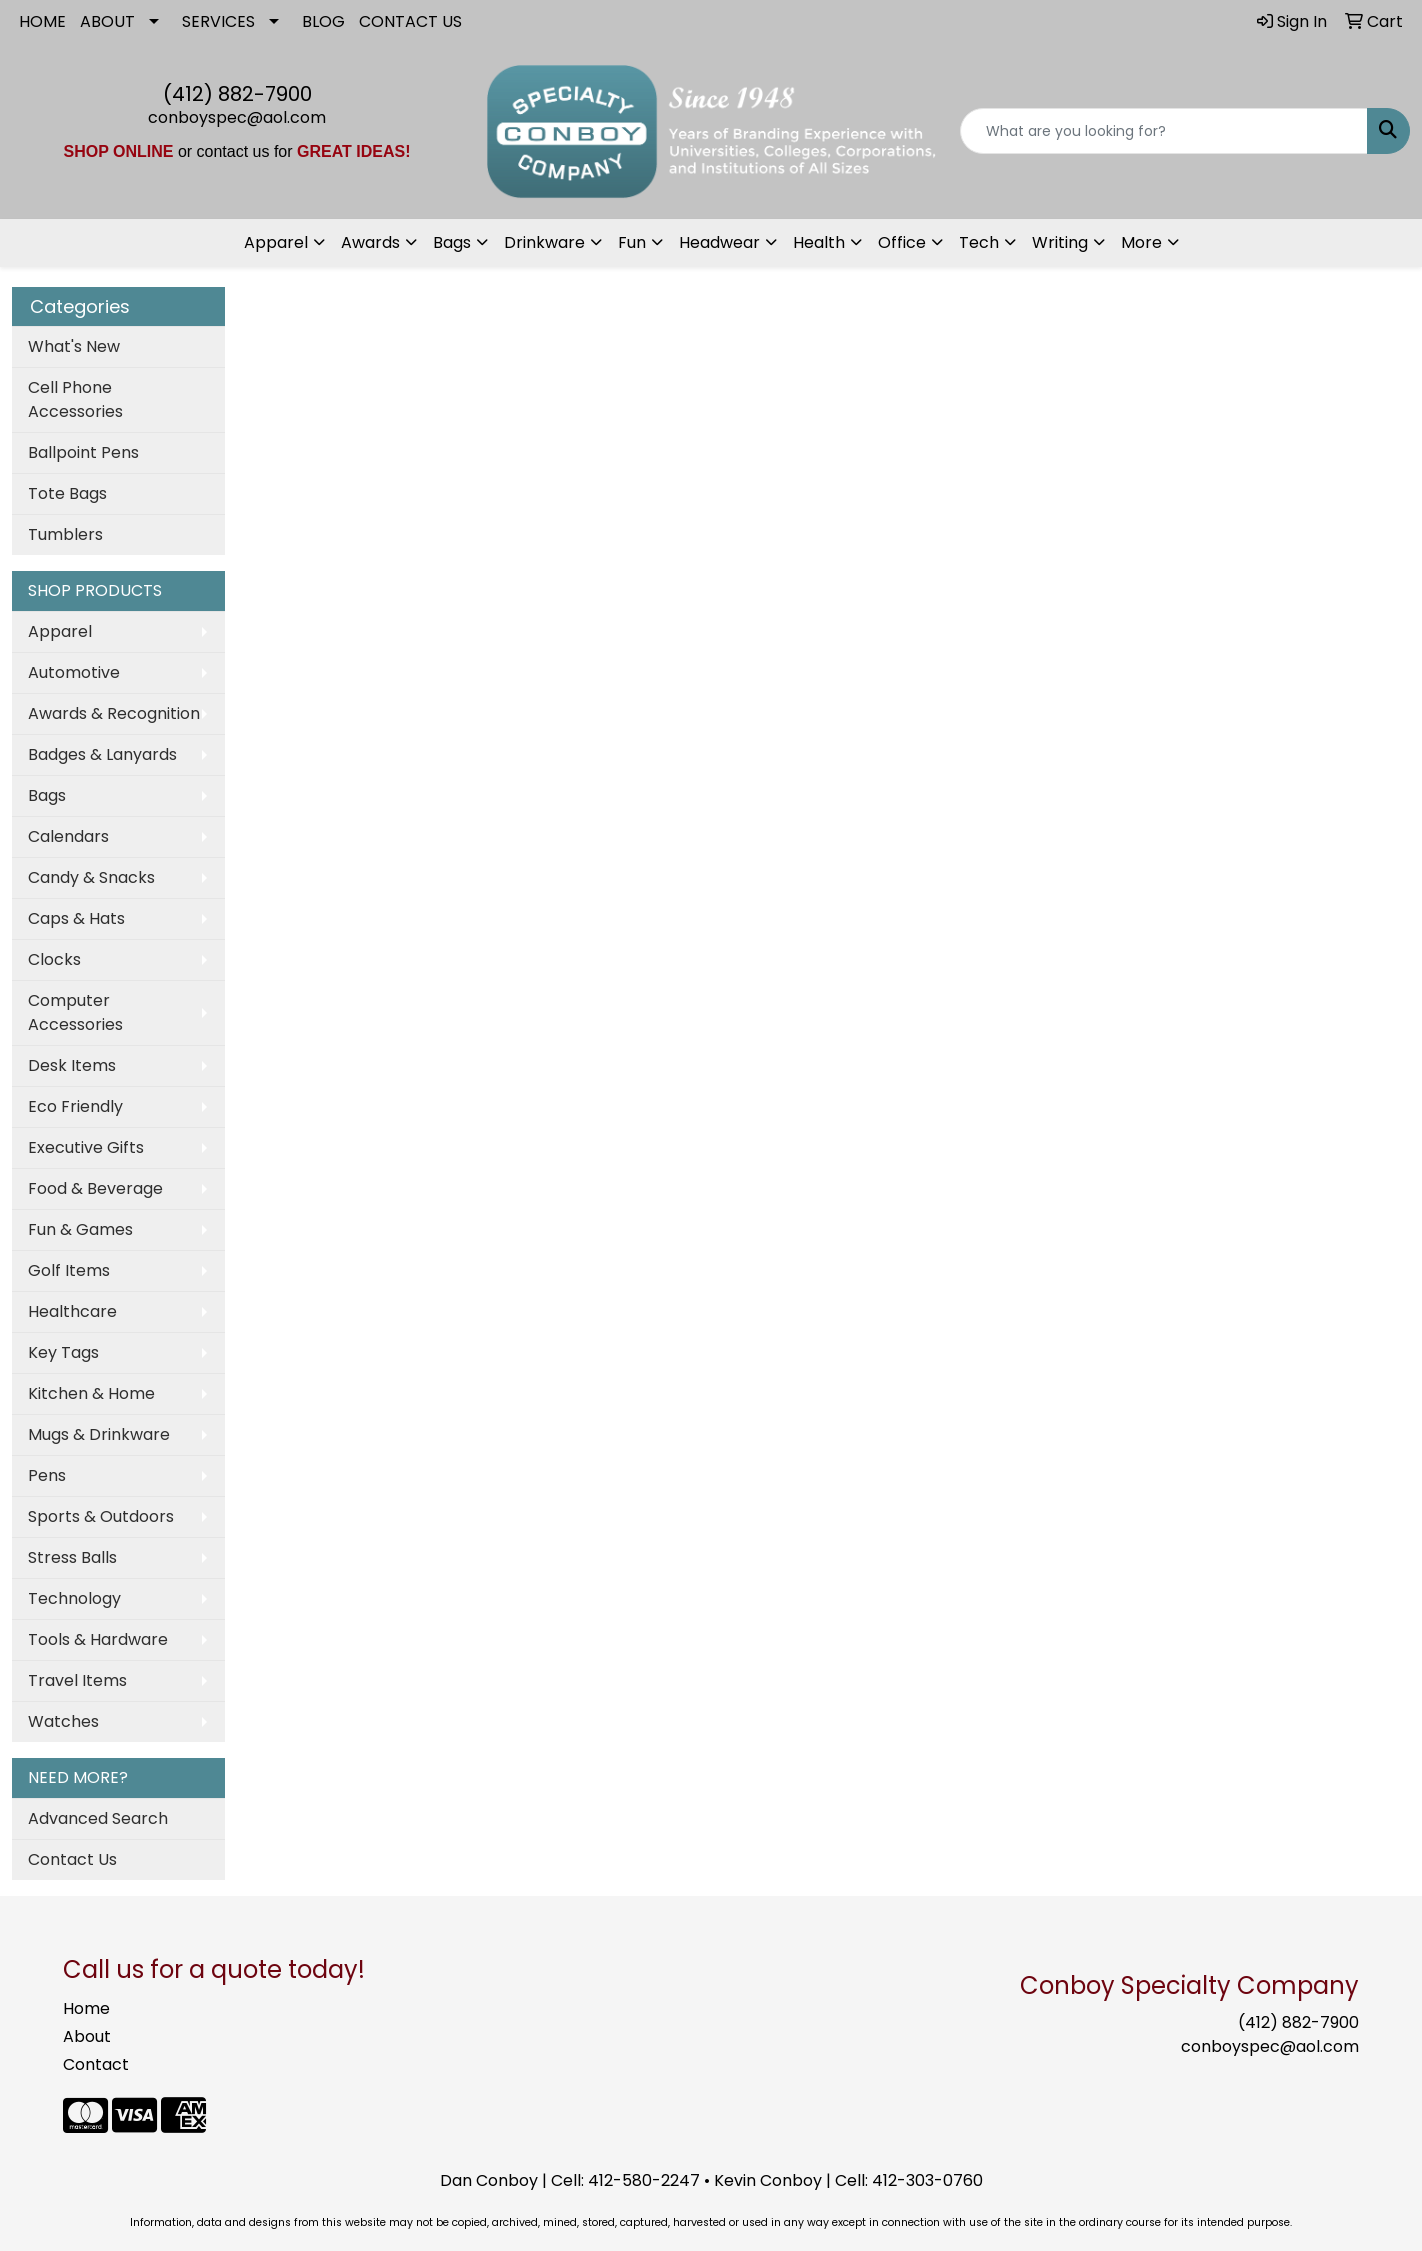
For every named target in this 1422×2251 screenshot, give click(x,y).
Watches (63, 1721)
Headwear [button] (719, 242)
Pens (47, 1475)
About (87, 2036)
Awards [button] (370, 242)
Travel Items (77, 1680)
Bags (47, 795)
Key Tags (63, 1352)
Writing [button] (1060, 242)
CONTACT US (410, 21)
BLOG (323, 21)
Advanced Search (98, 1818)
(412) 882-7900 (237, 94)
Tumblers (65, 534)
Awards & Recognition (114, 713)
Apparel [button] (276, 242)
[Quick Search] (1164, 131)
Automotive (74, 672)
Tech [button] (979, 242)
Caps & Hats (76, 918)
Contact (96, 2064)
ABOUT (107, 21)
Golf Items (69, 1270)
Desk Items (72, 1065)
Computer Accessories (75, 1012)
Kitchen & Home (91, 1393)
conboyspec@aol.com (237, 117)
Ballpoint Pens (83, 452)
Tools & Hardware (98, 1639)
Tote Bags (67, 493)
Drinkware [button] (544, 242)
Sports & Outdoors (101, 1516)
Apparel (60, 631)
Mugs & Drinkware (99, 1434)
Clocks (54, 959)
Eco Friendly (75, 1106)
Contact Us (72, 1859)
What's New (74, 346)
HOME (42, 21)
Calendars (68, 836)
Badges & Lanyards (102, 754)
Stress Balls (72, 1557)
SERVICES (218, 21)
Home (86, 2008)
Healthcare (72, 1311)
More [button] (1141, 242)
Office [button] (902, 242)
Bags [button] (452, 242)
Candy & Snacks (91, 877)
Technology (74, 1598)
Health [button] (819, 242)
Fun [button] (632, 242)
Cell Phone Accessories (75, 399)
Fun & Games (80, 1229)
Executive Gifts (86, 1147)
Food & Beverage (95, 1188)
